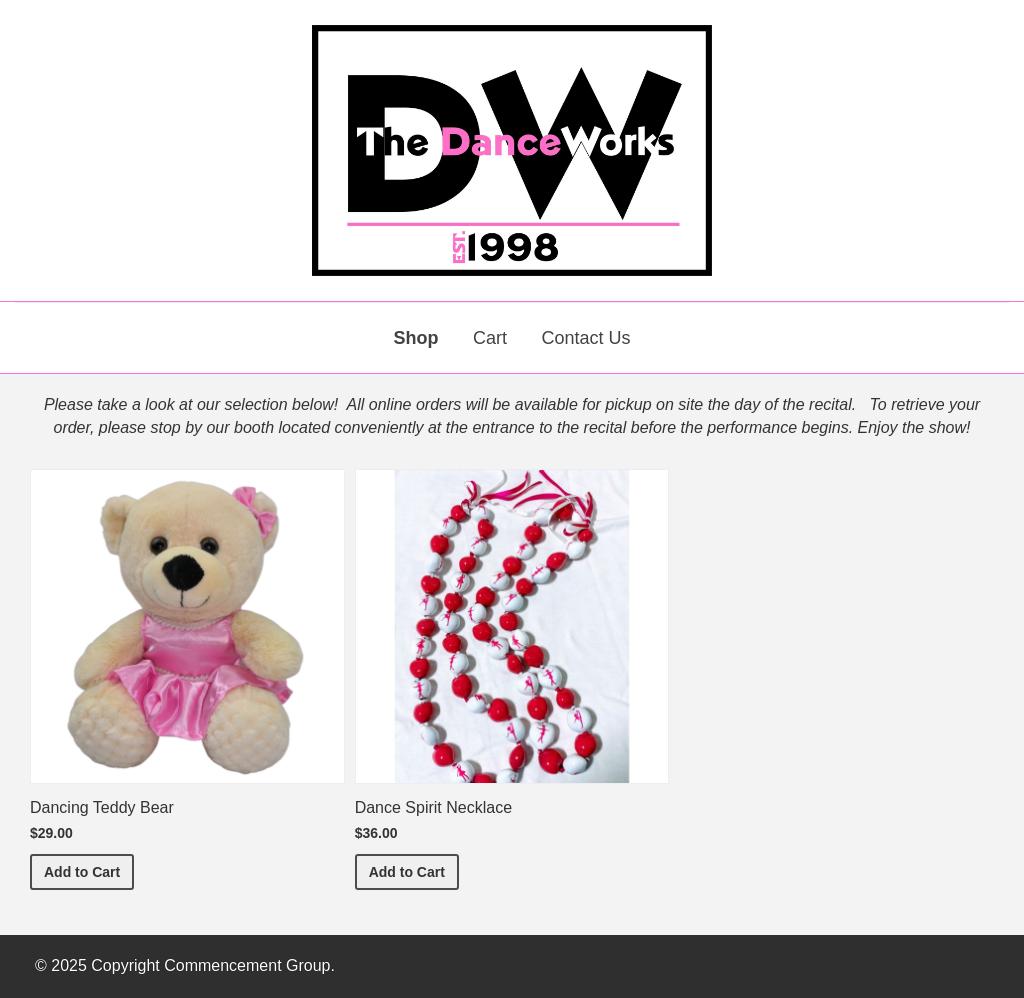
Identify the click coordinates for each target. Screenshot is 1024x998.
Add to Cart (89, 870)
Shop (416, 338)
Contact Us (585, 338)
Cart (490, 338)
